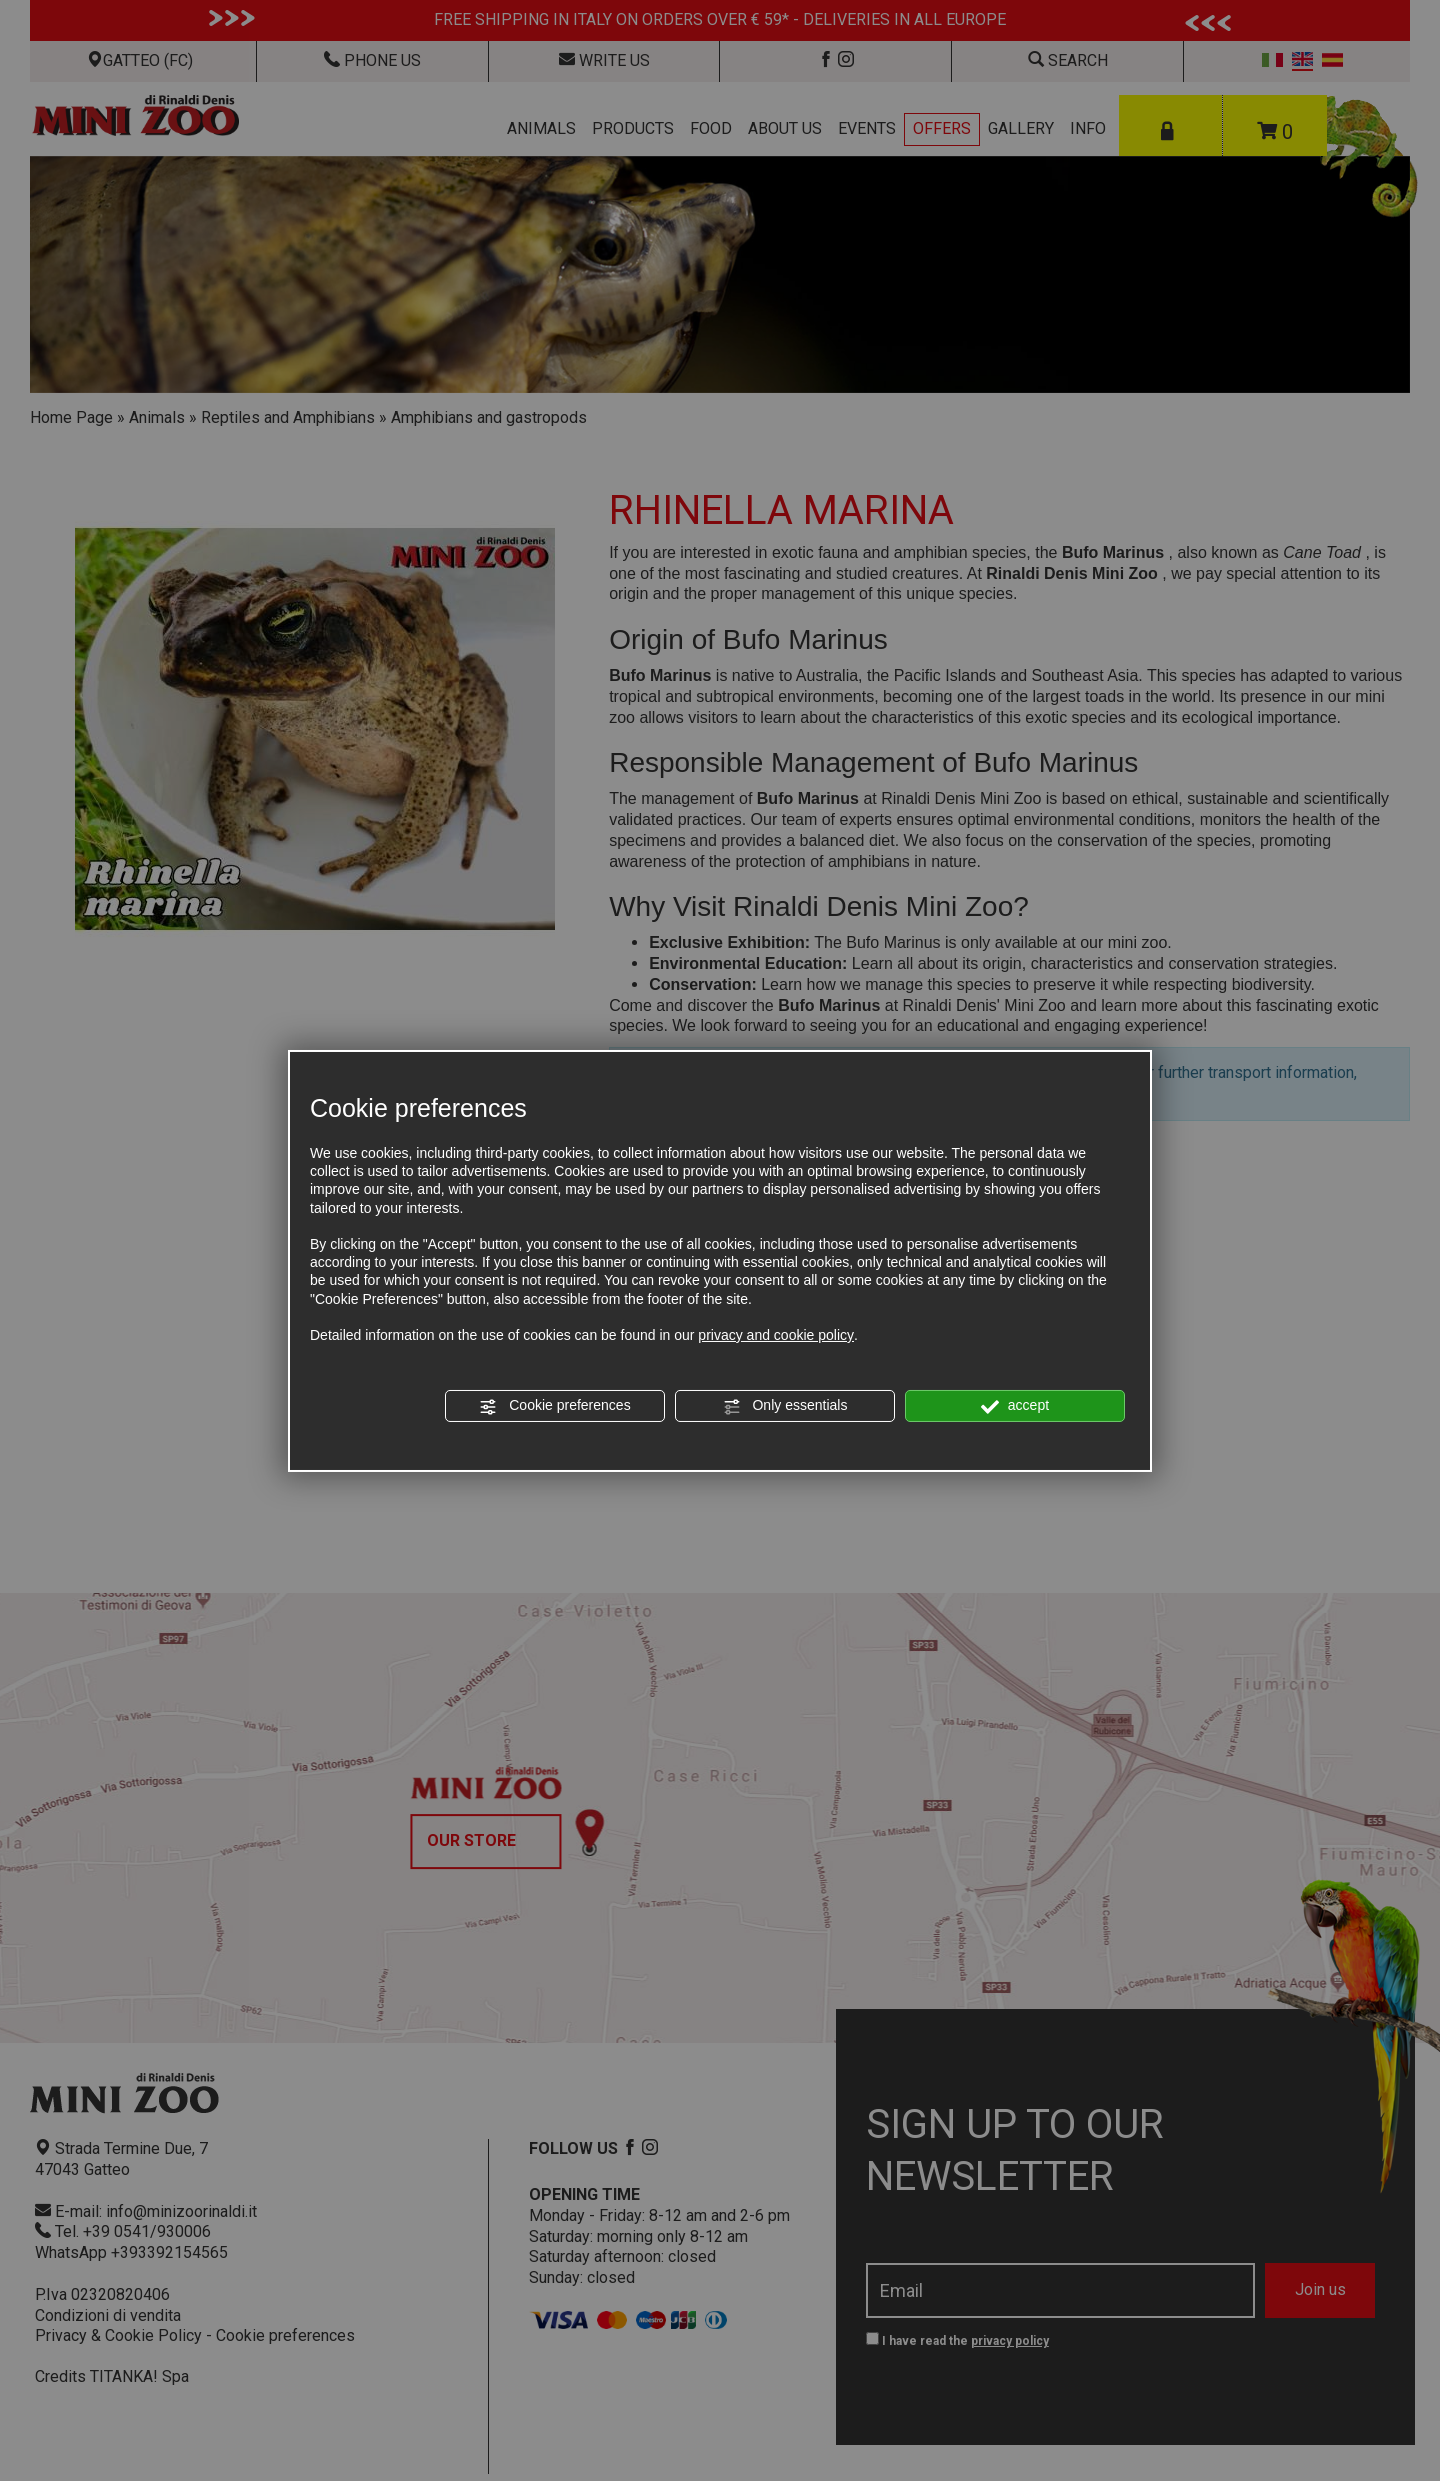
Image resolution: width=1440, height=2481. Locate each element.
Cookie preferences (554, 1406)
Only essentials (785, 1406)
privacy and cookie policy (776, 1335)
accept (1015, 1406)
